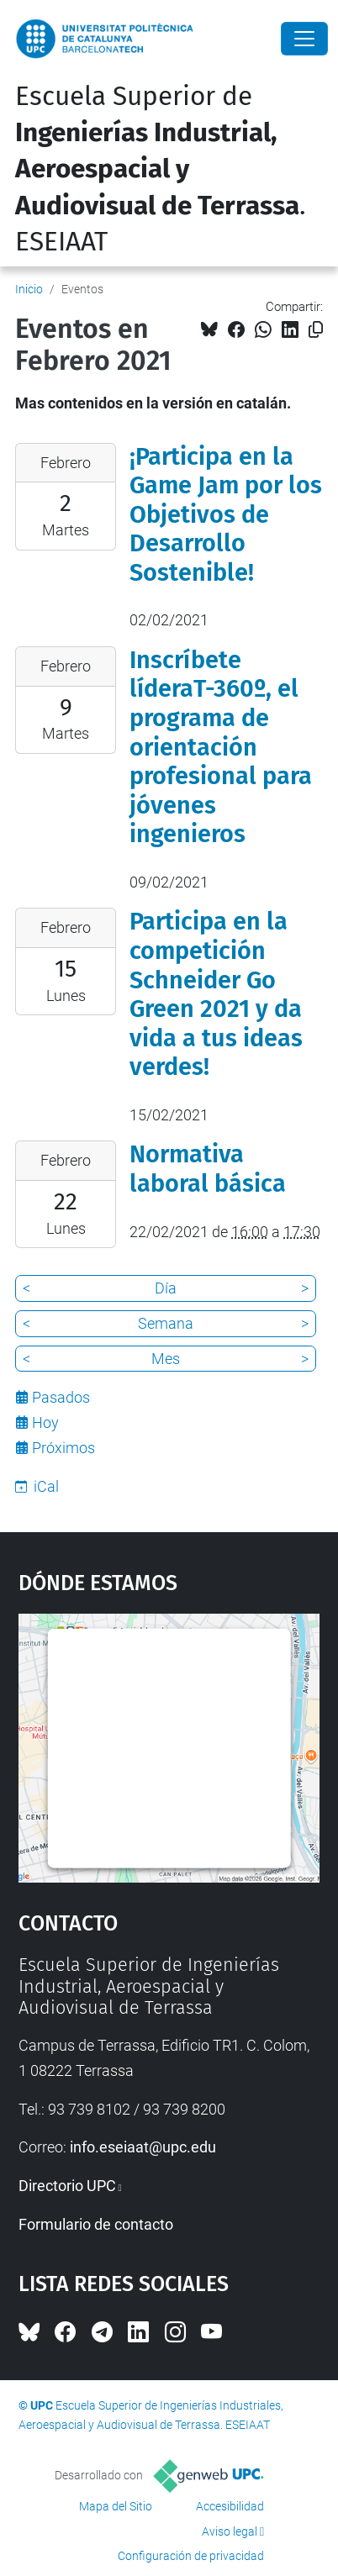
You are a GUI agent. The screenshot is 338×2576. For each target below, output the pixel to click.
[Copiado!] (316, 330)
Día (166, 1288)
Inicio (29, 289)
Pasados (61, 1397)
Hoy (45, 1422)
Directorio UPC (67, 2185)
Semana (165, 1323)
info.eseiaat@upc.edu (143, 2147)
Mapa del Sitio (115, 2506)
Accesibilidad (230, 2506)
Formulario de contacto (95, 2224)
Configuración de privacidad (191, 2556)
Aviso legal (229, 2531)
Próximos (63, 1448)
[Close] (304, 38)
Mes (165, 1358)
